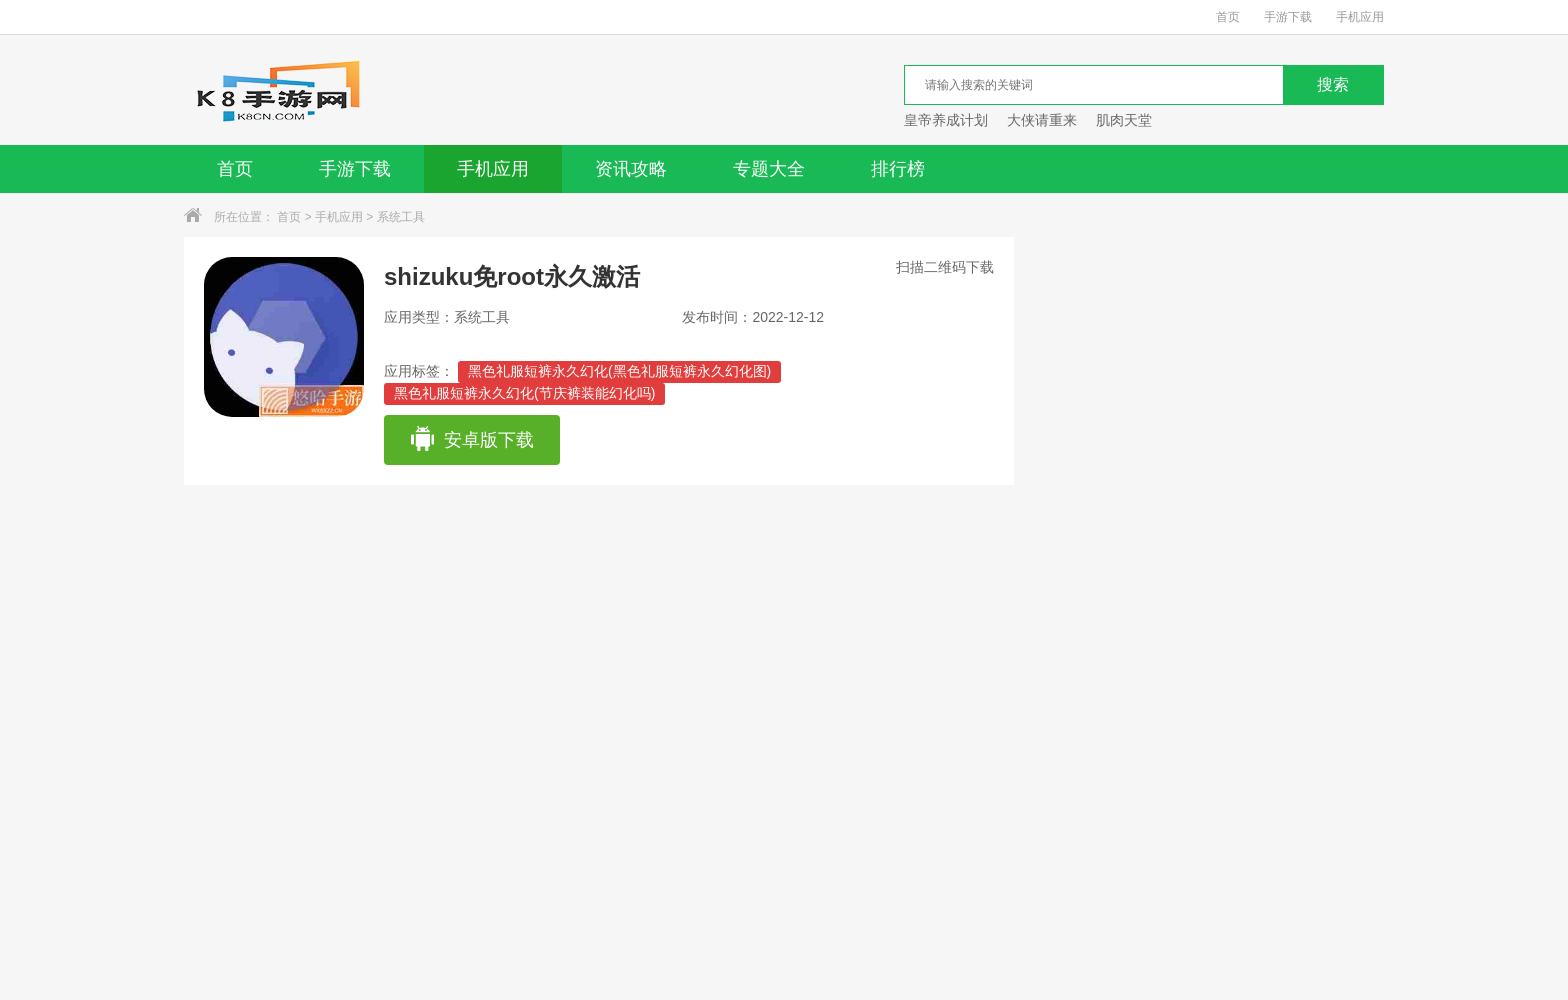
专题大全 (769, 169)
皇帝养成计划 (946, 120)
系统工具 (401, 217)
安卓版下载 (471, 440)
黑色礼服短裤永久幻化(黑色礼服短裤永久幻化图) (619, 371)
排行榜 (898, 169)
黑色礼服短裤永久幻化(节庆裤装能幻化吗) (524, 393)
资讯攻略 (631, 169)
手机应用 (1360, 17)
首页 (1228, 17)
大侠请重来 (1042, 120)
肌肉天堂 (1124, 120)
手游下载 (1288, 17)
